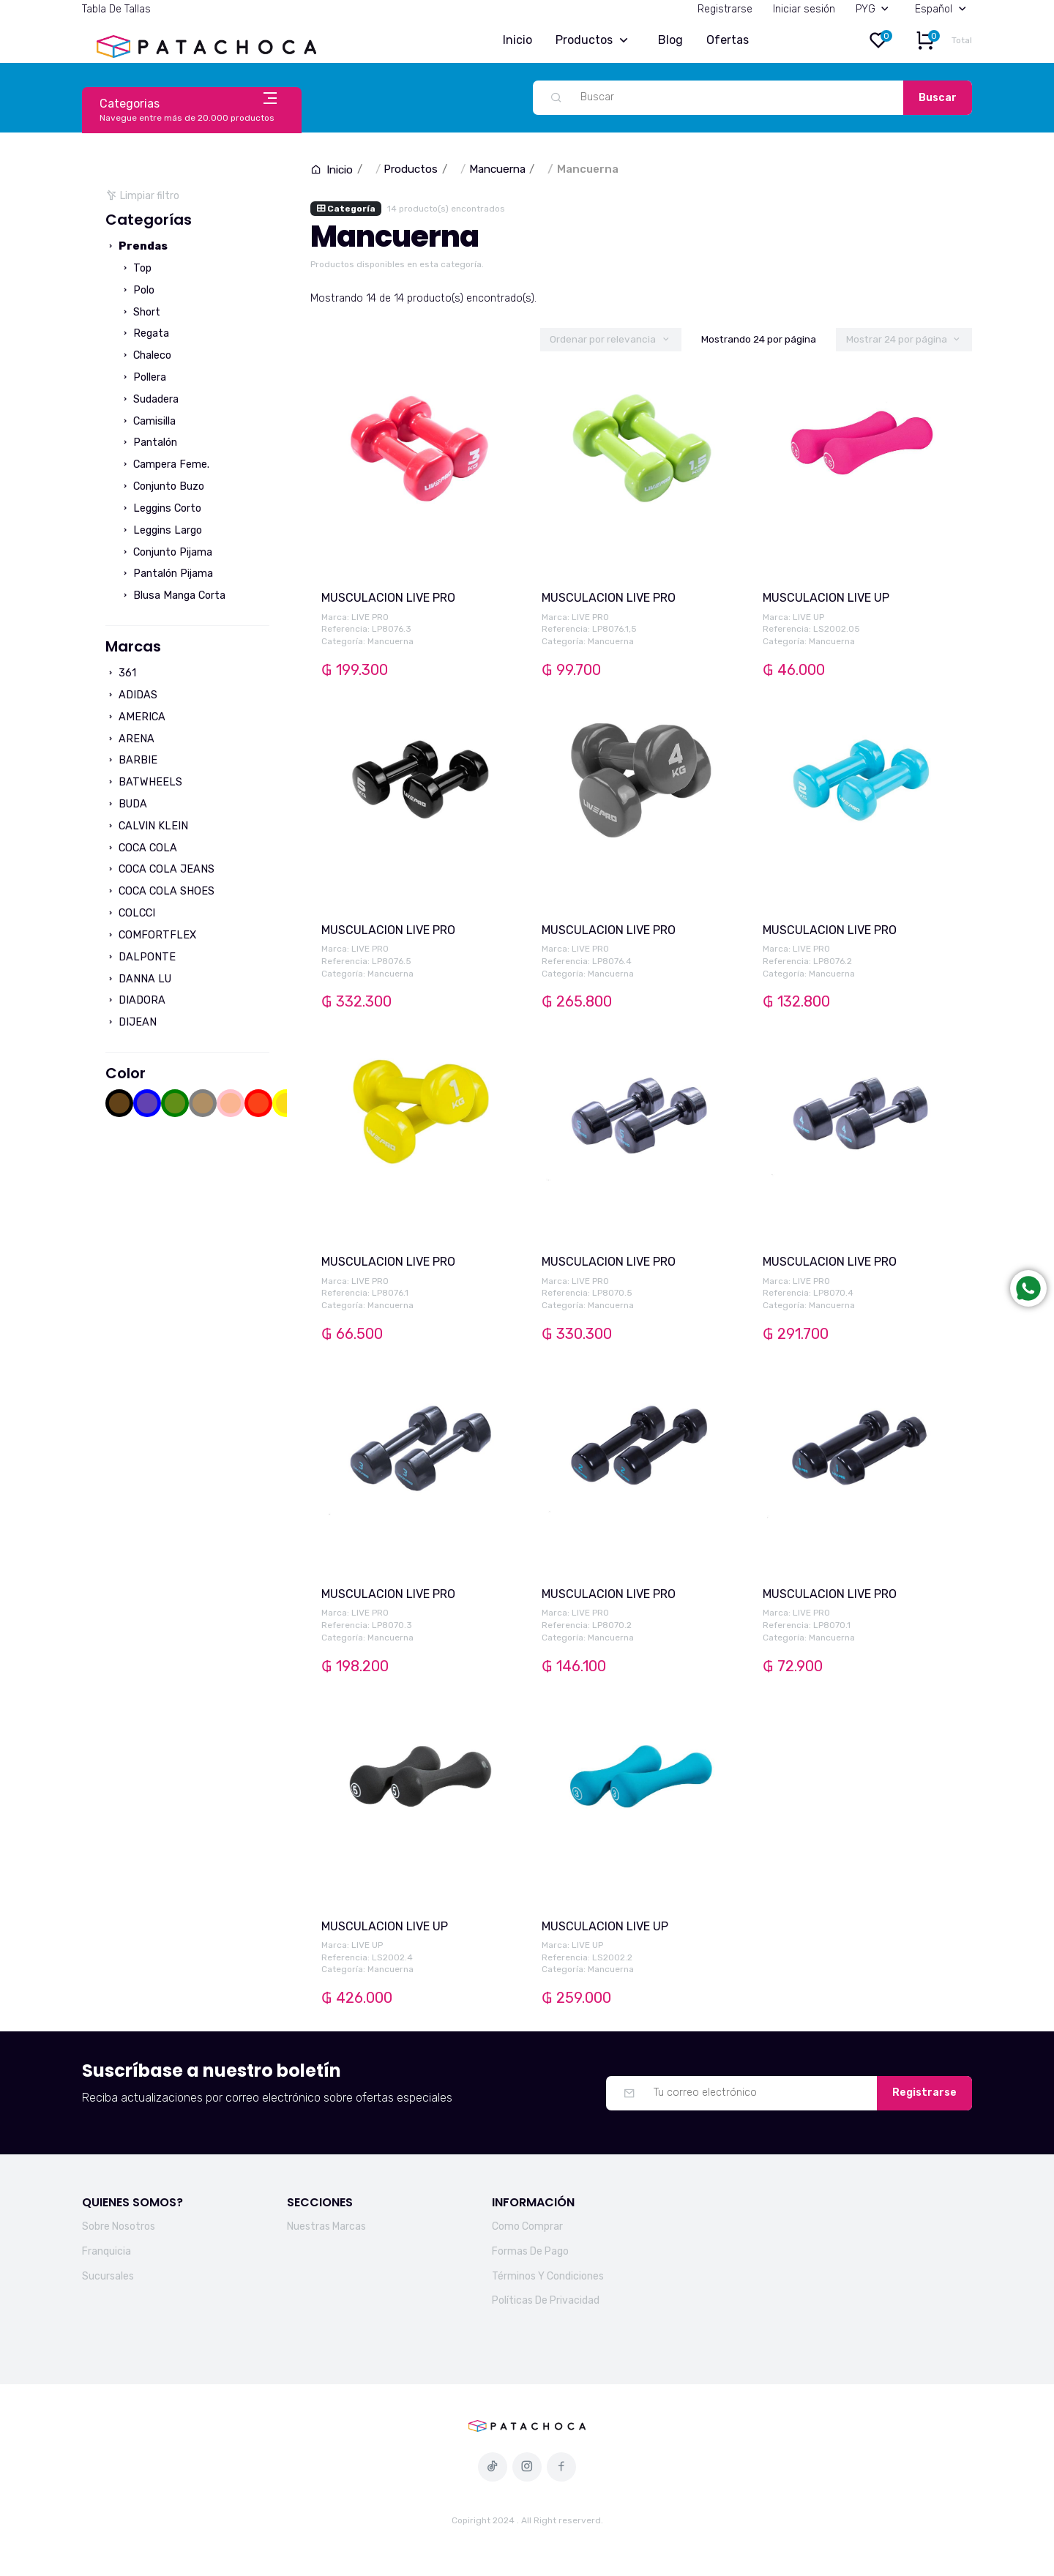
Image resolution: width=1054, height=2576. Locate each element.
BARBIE (131, 760)
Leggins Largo (161, 530)
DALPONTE (140, 957)
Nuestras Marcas (326, 2226)
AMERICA (135, 717)
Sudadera (149, 399)
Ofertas (727, 40)
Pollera (143, 377)
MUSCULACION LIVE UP (826, 598)
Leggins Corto (160, 508)
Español (943, 9)
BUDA (126, 804)
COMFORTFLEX (150, 935)
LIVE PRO (370, 617)
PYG (875, 9)
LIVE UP (808, 617)
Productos (595, 40)
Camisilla (148, 421)
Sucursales (108, 2276)
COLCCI (130, 913)
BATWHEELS (143, 782)
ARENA (129, 739)
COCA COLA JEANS (159, 869)
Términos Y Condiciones (548, 2276)
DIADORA (135, 1000)
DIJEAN (131, 1022)
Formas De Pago (530, 2251)
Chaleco (145, 355)
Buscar (938, 98)
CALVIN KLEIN (146, 826)
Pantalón (148, 442)
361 (120, 673)
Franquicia (106, 2251)
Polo (137, 290)
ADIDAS (131, 695)
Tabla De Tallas (116, 9)
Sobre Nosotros (118, 2226)
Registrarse (725, 9)
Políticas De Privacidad (545, 2300)
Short (140, 312)
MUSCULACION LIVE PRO (388, 598)
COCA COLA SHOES (159, 891)
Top (136, 268)
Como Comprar (527, 2226)
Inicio (517, 40)
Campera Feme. (164, 464)
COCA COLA (141, 848)
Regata (144, 333)
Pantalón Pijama (166, 573)
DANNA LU (138, 979)
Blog (670, 40)
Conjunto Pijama (166, 552)
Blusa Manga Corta (172, 595)
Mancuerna (497, 169)
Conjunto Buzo (162, 486)
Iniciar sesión (804, 9)
